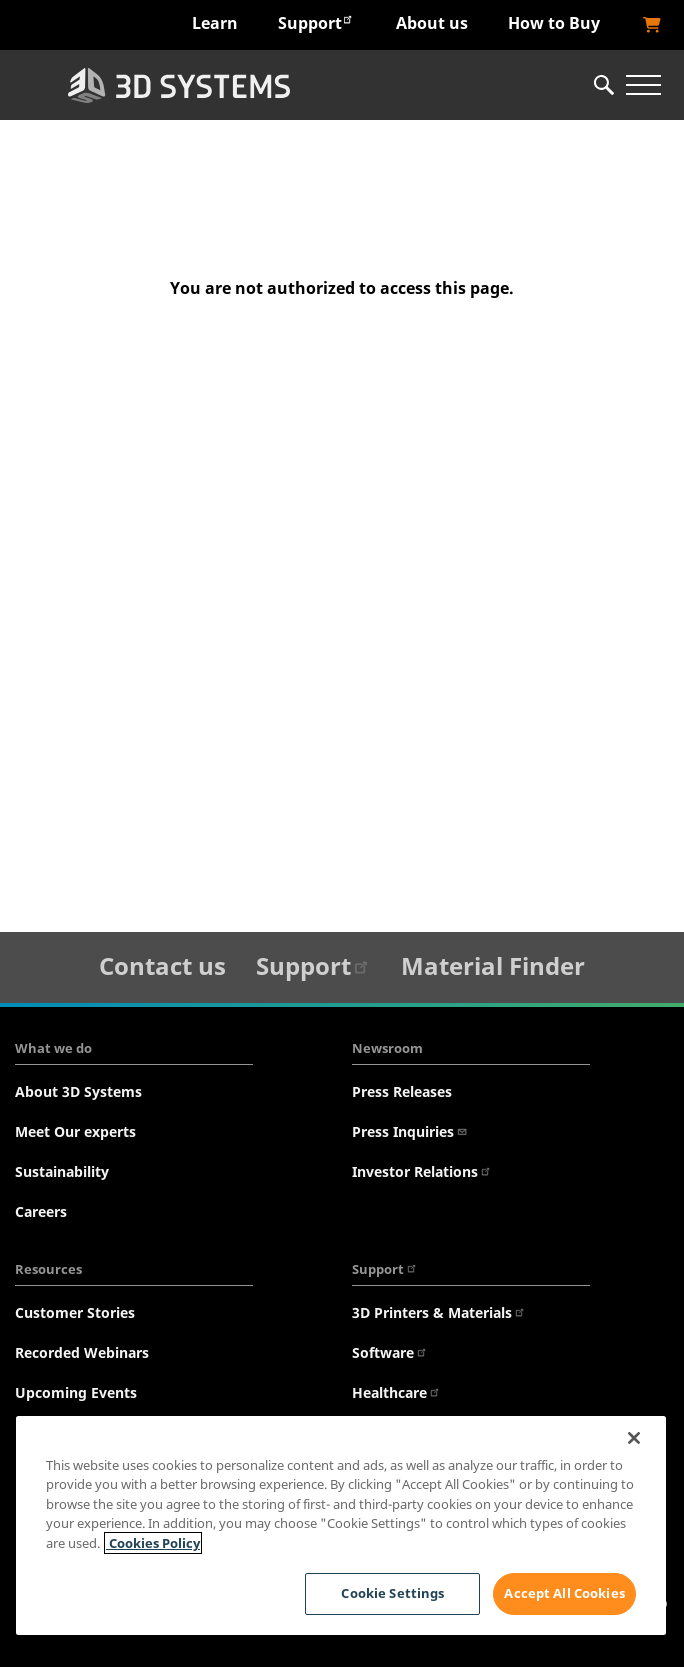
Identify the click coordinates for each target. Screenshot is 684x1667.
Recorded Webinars (82, 1352)
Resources (48, 1269)
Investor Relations (422, 1171)
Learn (215, 23)
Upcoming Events (76, 1392)
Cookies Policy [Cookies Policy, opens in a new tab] (153, 1543)
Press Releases (402, 1091)
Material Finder (493, 965)
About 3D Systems (78, 1091)
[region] (341, 1525)
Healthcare (396, 1392)
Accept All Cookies (564, 1593)
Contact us (162, 965)
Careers (41, 1211)
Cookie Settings (392, 1593)
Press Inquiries (410, 1131)
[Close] (634, 1438)
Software (390, 1352)
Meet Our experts (75, 1131)
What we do (53, 1048)
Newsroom (387, 1048)
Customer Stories (75, 1312)
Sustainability (62, 1171)
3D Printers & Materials (439, 1312)
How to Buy (554, 23)
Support (316, 22)
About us (432, 23)
